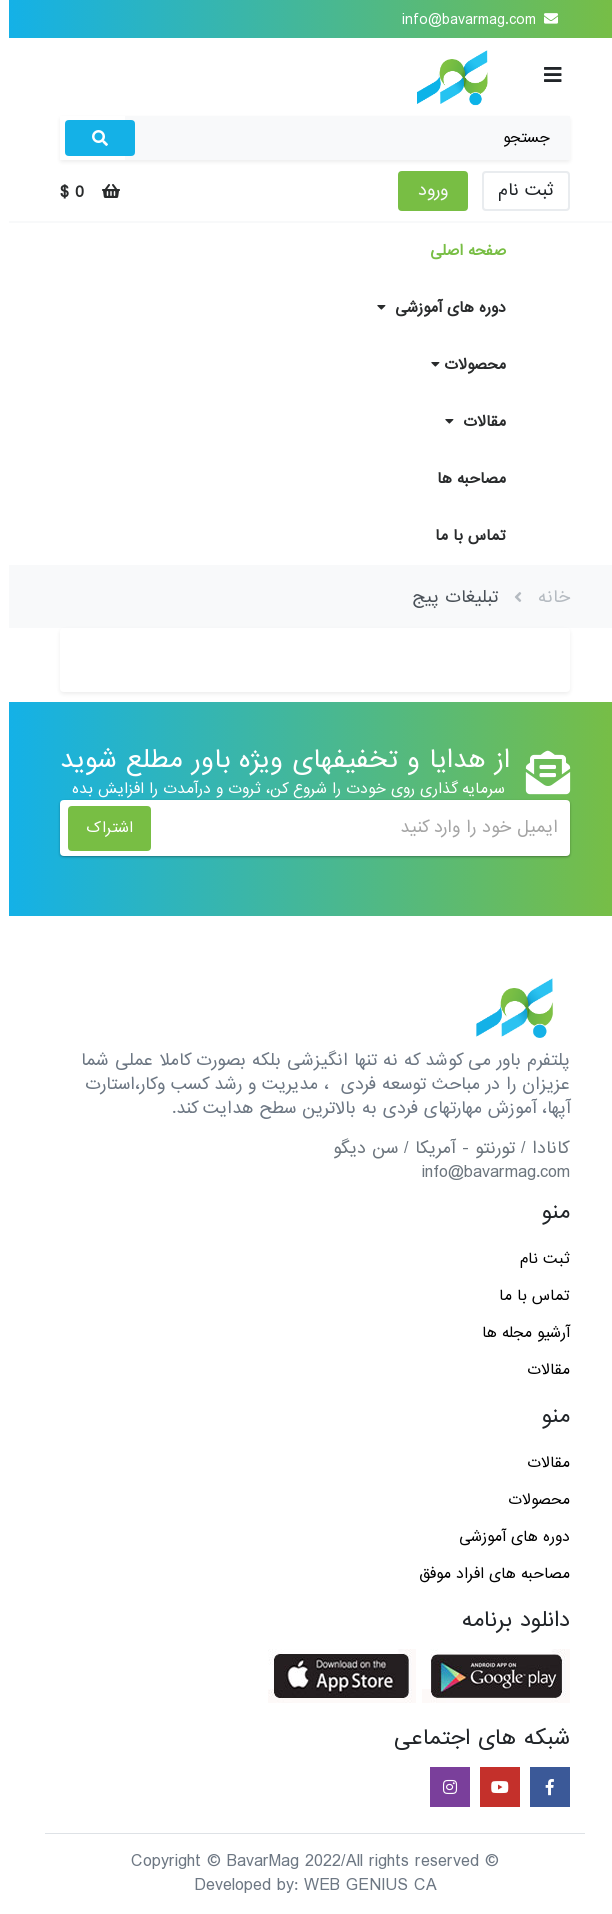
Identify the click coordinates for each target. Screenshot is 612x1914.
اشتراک (100, 828)
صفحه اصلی (459, 251)
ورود (424, 190)
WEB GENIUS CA (361, 1885)
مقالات (466, 422)
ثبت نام (517, 190)
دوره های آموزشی (432, 308)
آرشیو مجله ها (517, 1333)
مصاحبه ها (462, 479)
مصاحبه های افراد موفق (485, 1574)
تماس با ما (461, 536)
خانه (545, 597)
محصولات (459, 365)
